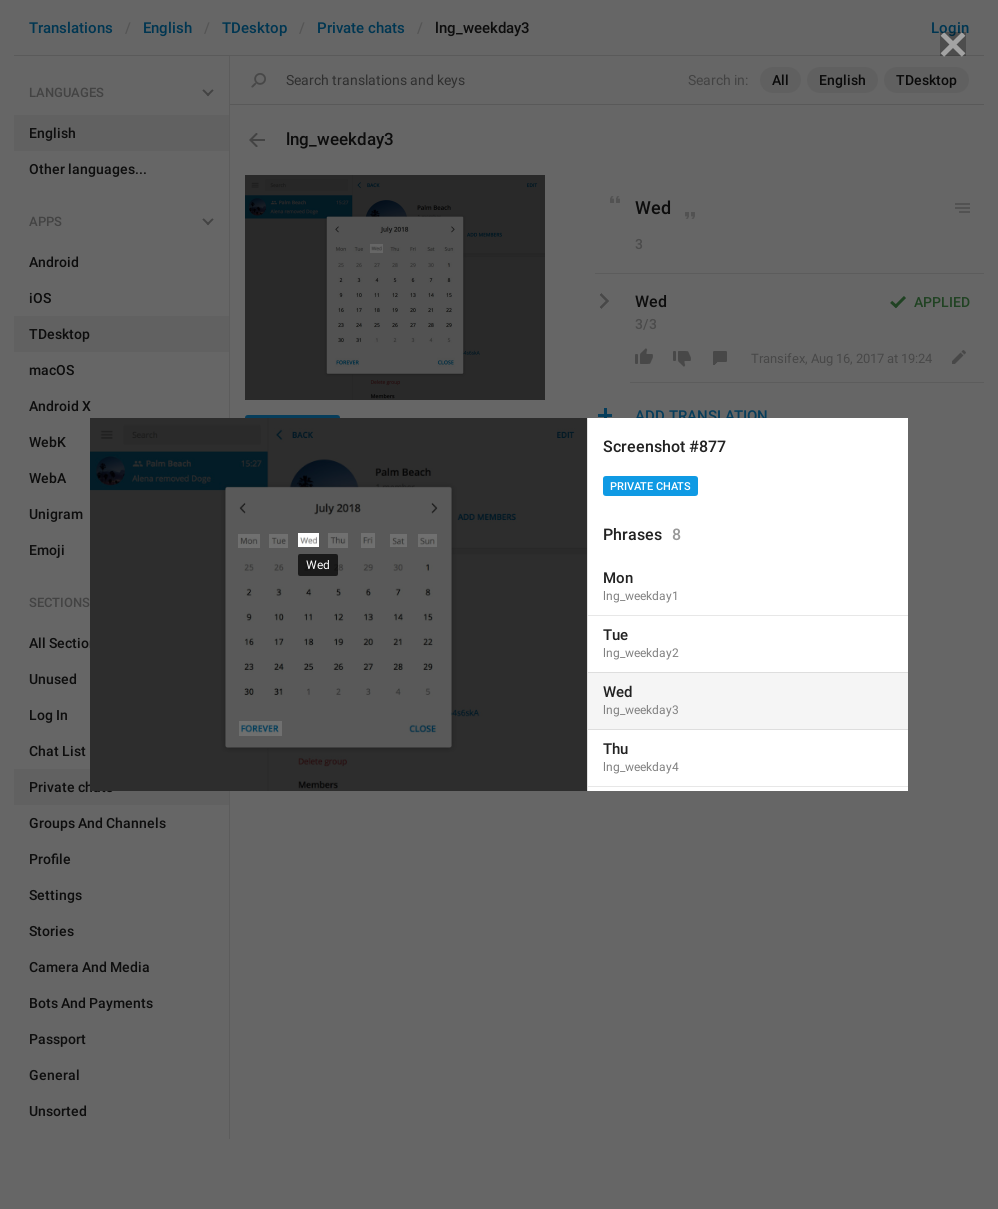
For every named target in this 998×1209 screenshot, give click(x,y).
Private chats (650, 486)
